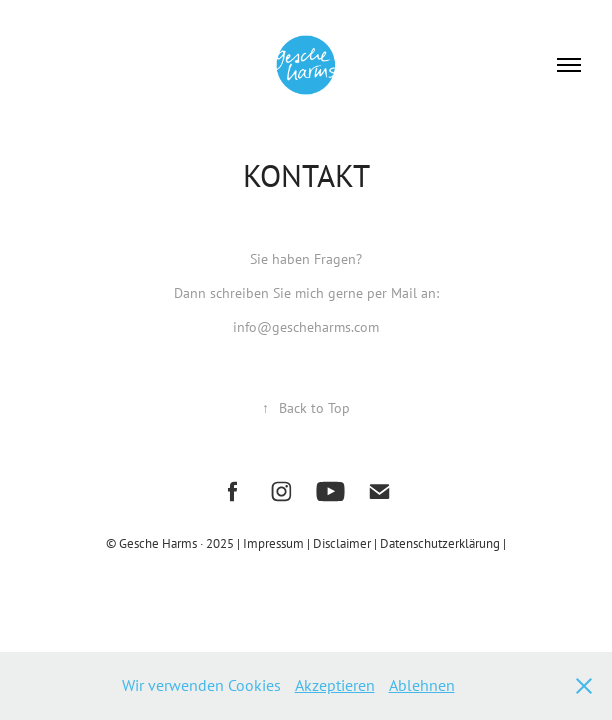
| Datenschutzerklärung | (440, 543)
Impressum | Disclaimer (308, 543)
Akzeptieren (335, 685)
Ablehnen (422, 685)
